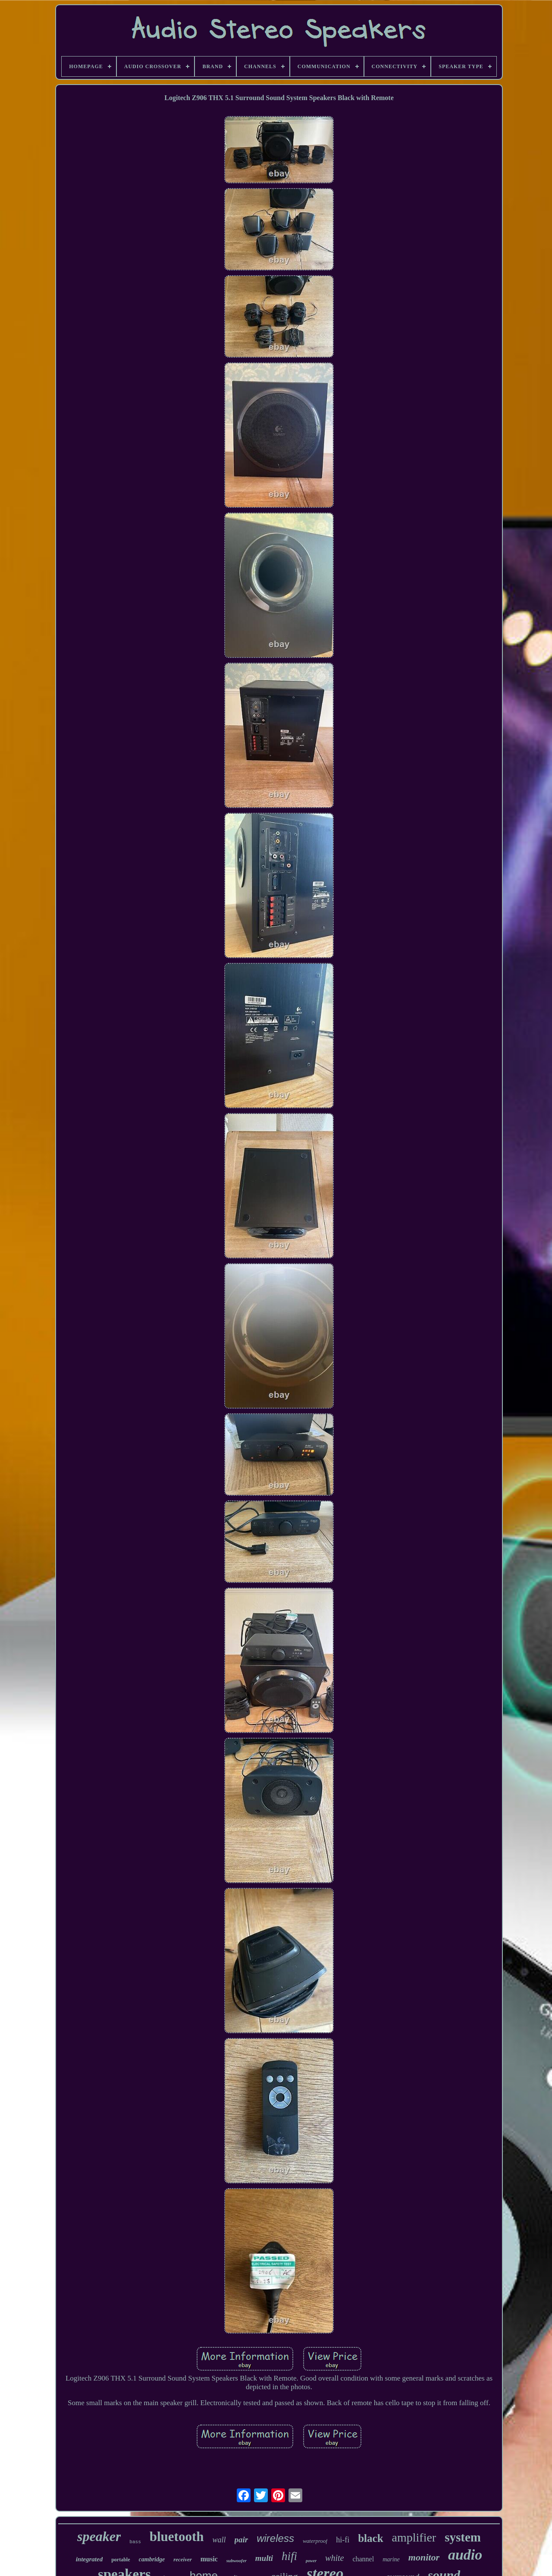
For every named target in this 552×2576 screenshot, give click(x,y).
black (370, 2538)
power (311, 2560)
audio (465, 2555)
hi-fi (342, 2539)
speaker (99, 2536)
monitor (423, 2557)
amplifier (414, 2537)
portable (120, 2560)
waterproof (315, 2541)
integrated (89, 2559)
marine (391, 2559)
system (463, 2537)
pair (241, 2539)
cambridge (152, 2559)
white (334, 2558)
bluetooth (177, 2536)
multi (264, 2558)
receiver (182, 2559)
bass (135, 2542)
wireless (275, 2538)
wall (219, 2539)
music (209, 2559)
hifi (289, 2556)
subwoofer (236, 2560)
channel (363, 2559)
